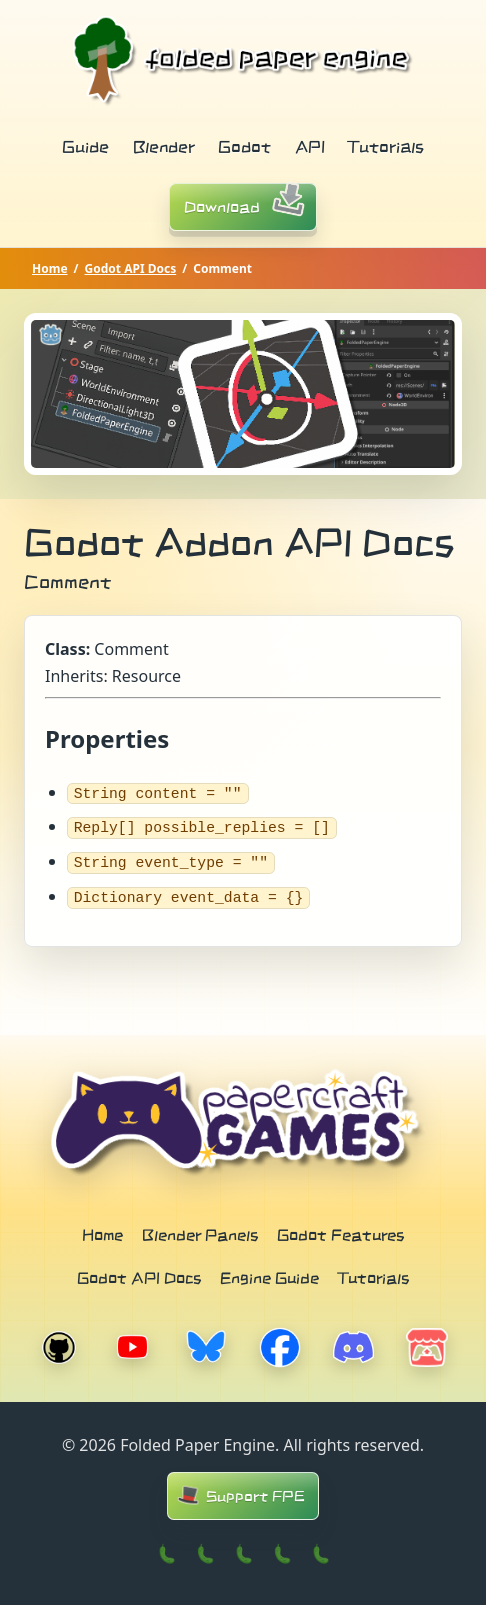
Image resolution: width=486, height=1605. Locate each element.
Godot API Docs (131, 268)
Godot (244, 146)
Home (50, 268)
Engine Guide (269, 1276)
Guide (85, 146)
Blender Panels (200, 1233)
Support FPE (239, 1494)
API (310, 146)
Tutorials (386, 146)
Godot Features (340, 1233)
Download (250, 205)
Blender (164, 146)
